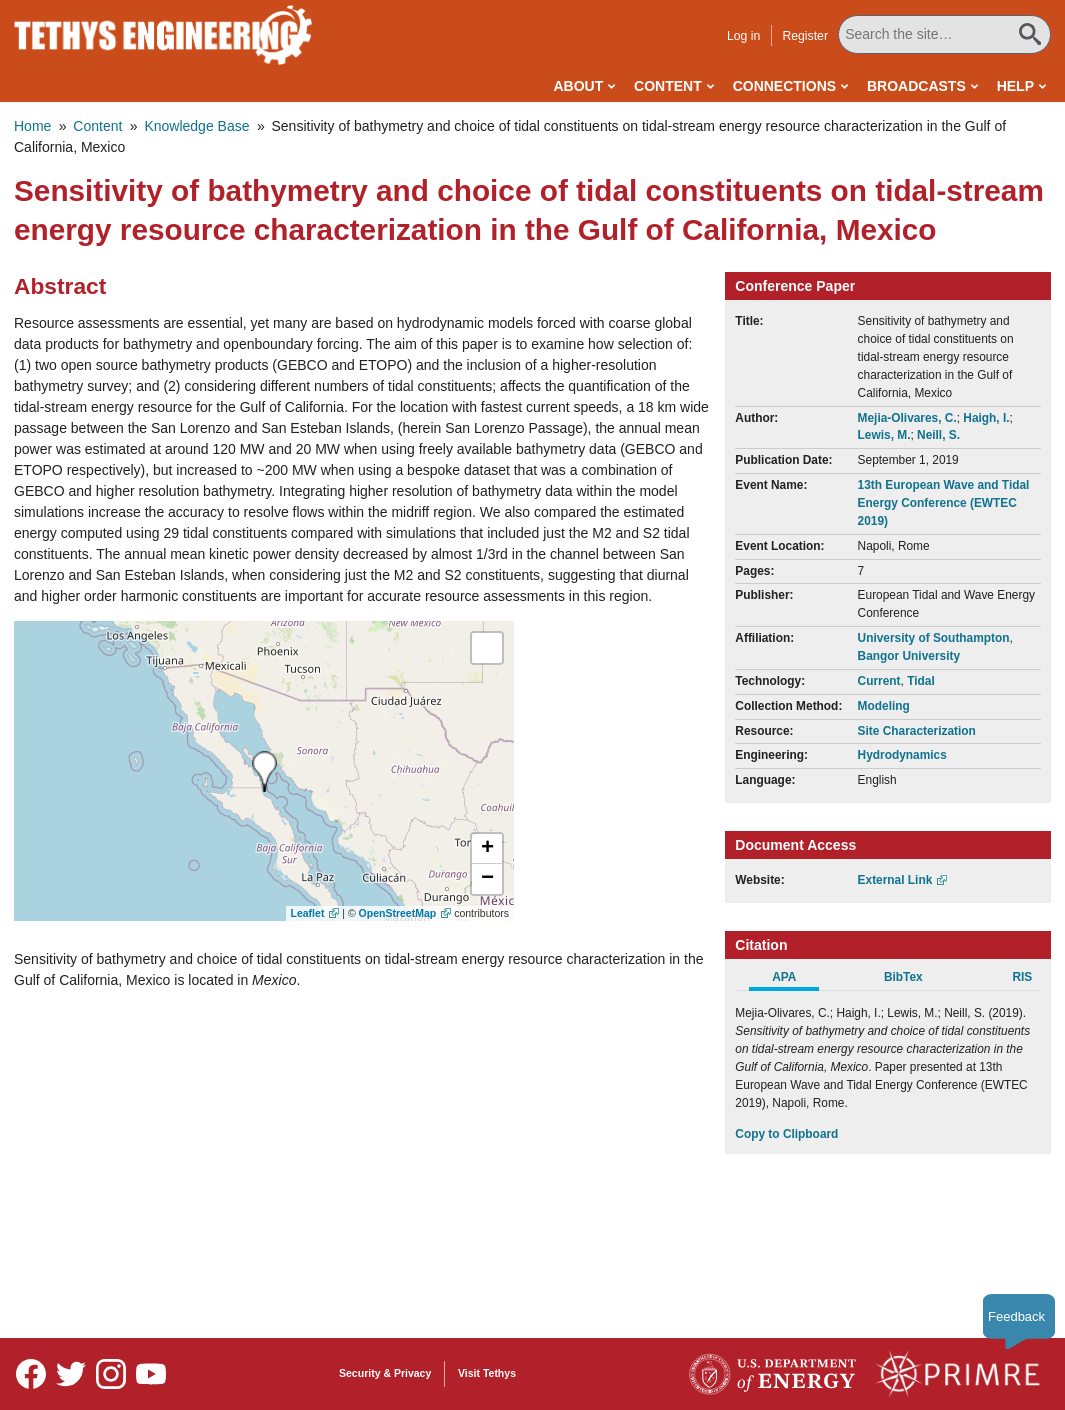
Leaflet (308, 913)
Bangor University (909, 656)
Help (1015, 86)
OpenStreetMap (398, 913)
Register (807, 36)
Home (32, 126)
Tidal (921, 681)
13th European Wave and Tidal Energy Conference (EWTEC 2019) (944, 503)
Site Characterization (917, 731)
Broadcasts (916, 86)
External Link (895, 880)
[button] (487, 849)
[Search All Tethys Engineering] (945, 34)
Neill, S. (938, 435)
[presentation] (264, 771)
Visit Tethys (487, 1373)
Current (879, 681)
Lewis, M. (884, 435)
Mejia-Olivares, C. (907, 418)
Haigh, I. (986, 418)
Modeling (884, 706)
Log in (745, 36)
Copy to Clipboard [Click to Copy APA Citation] (786, 1134)
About (578, 86)
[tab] (794, 980)
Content (668, 86)
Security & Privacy (385, 1373)
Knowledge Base (196, 126)
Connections (784, 86)
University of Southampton (934, 638)
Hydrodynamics (902, 755)
